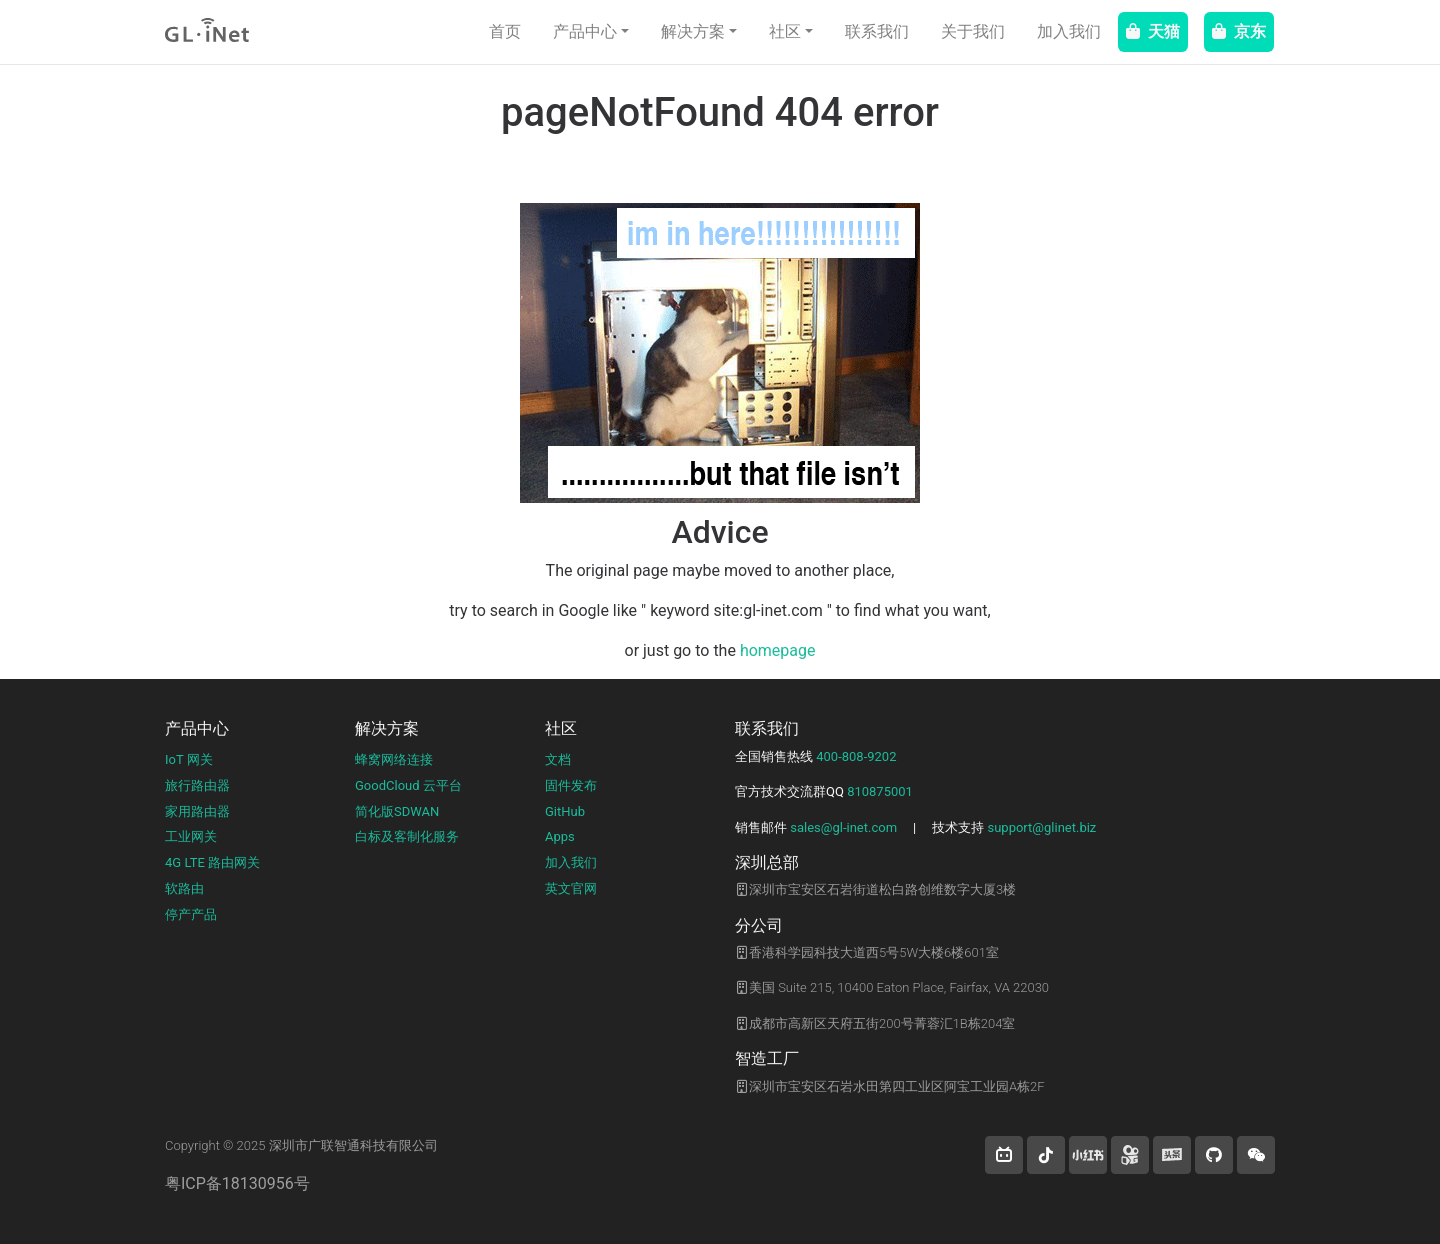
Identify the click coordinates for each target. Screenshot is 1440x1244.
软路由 (184, 888)
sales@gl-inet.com (843, 827)
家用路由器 (197, 811)
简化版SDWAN (397, 811)
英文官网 (571, 888)
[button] (1004, 1155)
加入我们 (1069, 31)
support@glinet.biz (1041, 827)
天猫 (1153, 31)
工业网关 (191, 836)
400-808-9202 (856, 756)
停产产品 (191, 914)
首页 (505, 31)
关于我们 (973, 31)
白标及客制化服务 (407, 836)
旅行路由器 (197, 785)
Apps (560, 836)
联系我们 (877, 31)
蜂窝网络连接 (394, 759)
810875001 (880, 791)
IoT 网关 (189, 759)
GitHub (565, 811)
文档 (558, 759)
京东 (1239, 31)
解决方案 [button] (693, 31)
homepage (778, 650)
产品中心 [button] (585, 31)
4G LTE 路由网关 (212, 862)
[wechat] (1256, 1155)
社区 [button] (785, 31)
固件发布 (571, 785)
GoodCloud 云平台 (408, 785)
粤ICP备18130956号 (237, 1183)
